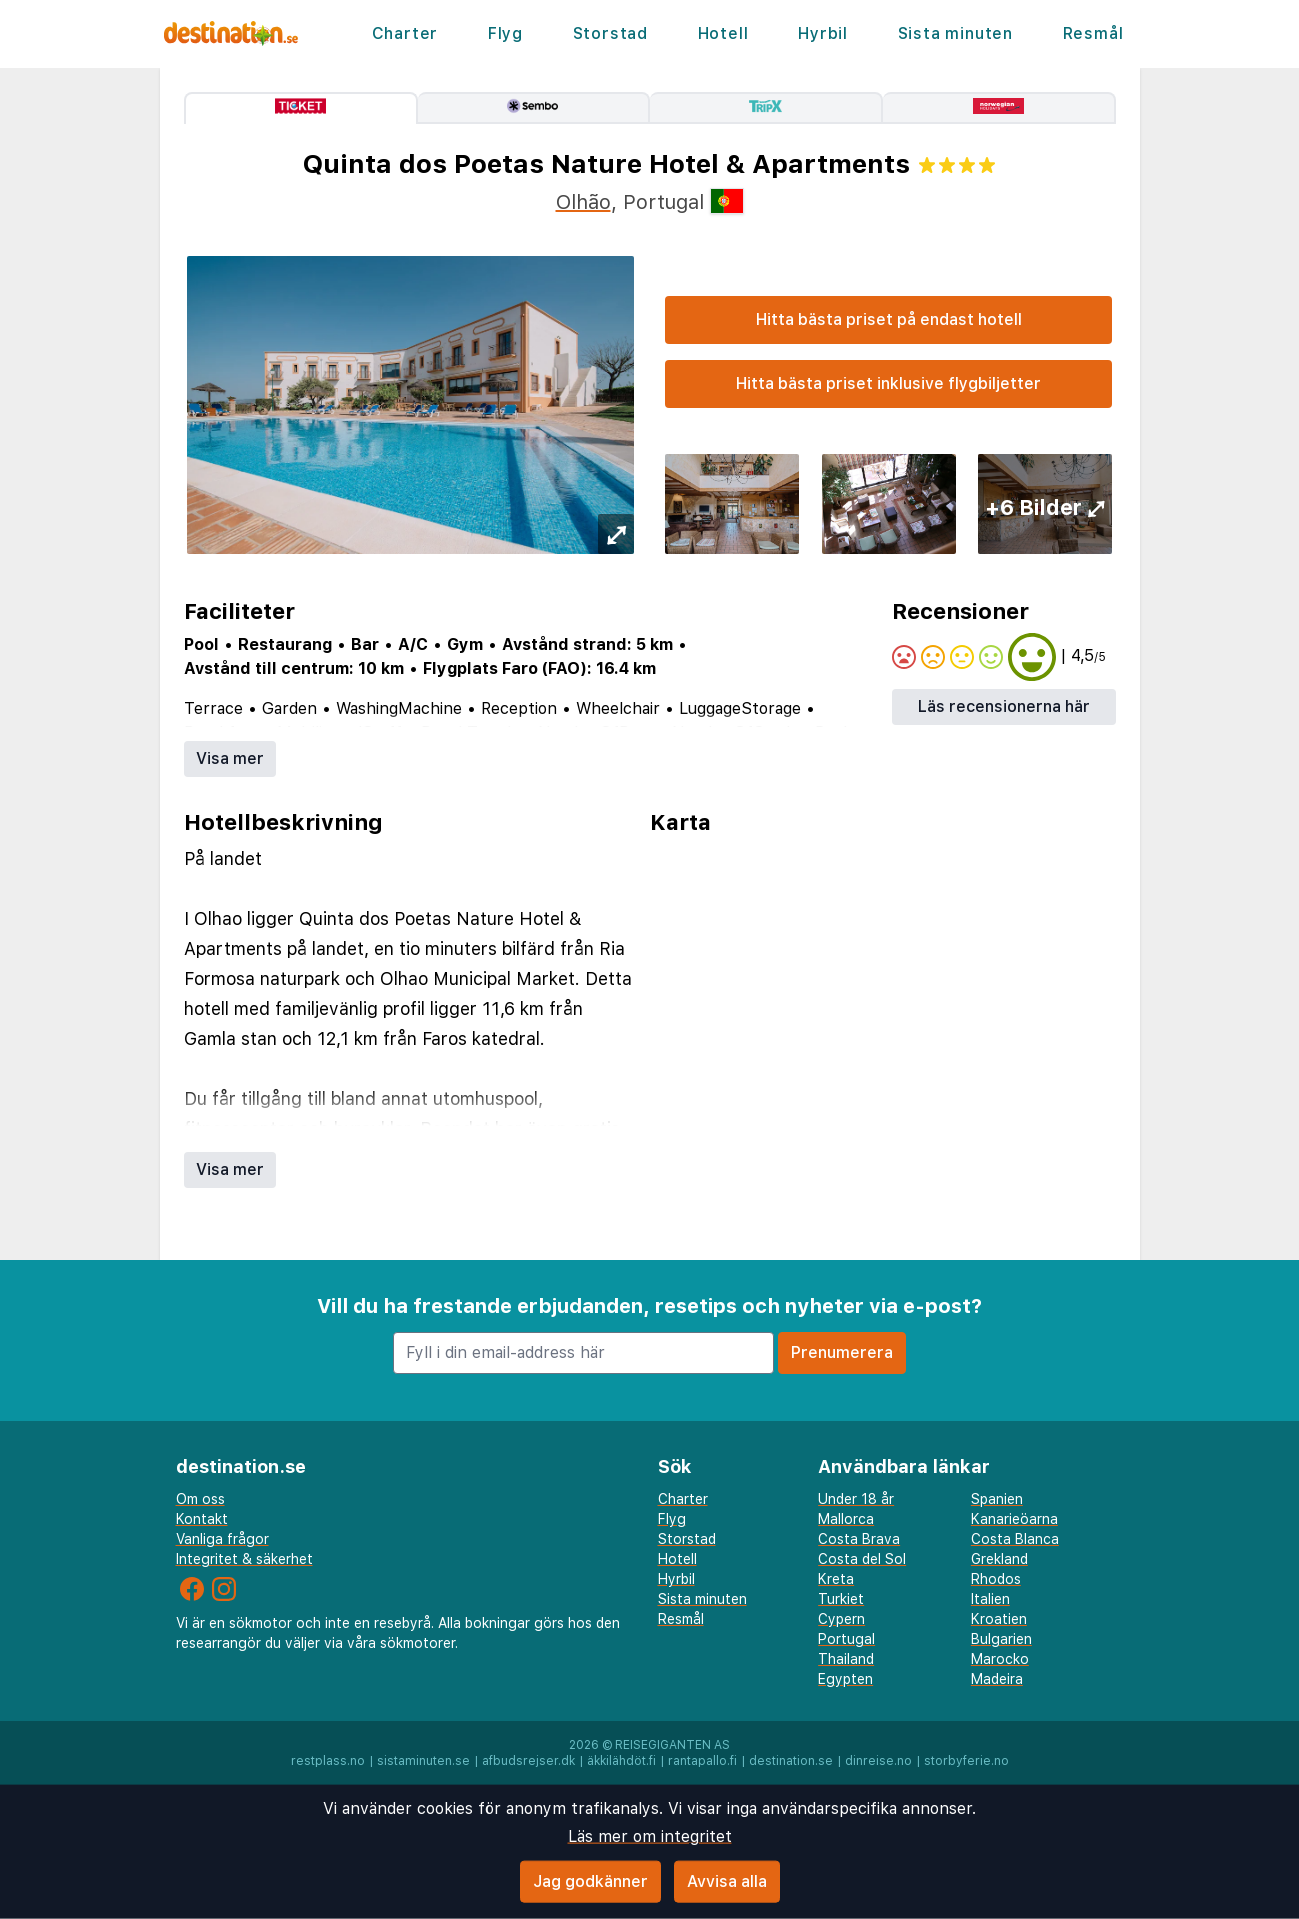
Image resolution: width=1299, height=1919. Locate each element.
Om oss (200, 1499)
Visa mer (230, 758)
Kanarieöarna (1014, 1519)
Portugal (846, 1639)
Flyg (505, 33)
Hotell (723, 33)
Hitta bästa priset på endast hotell (889, 319)
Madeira (997, 1679)
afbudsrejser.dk (528, 1761)
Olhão (583, 202)
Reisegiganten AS (672, 1745)
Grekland (999, 1559)
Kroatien (999, 1619)
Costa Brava (859, 1539)
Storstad (610, 33)
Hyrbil (823, 33)
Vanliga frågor (222, 1539)
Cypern (841, 1619)
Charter (405, 33)
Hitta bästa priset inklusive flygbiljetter (888, 383)
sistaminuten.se (423, 1761)
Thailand (846, 1659)
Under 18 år (856, 1499)
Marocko (1000, 1659)
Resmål (1093, 33)
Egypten (845, 1679)
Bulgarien (1001, 1639)
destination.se (791, 1761)
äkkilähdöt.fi (621, 1761)
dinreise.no (878, 1761)
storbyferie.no (966, 1761)
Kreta (836, 1579)
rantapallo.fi (702, 1761)
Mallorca (846, 1519)
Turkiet (841, 1599)
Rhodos (996, 1579)
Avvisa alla (727, 1881)
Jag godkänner (590, 1881)
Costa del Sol (862, 1559)
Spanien (997, 1499)
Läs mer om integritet (650, 1836)
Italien (990, 1599)
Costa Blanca (1015, 1539)
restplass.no (328, 1761)
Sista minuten (955, 33)
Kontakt (202, 1519)
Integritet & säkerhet (244, 1559)
